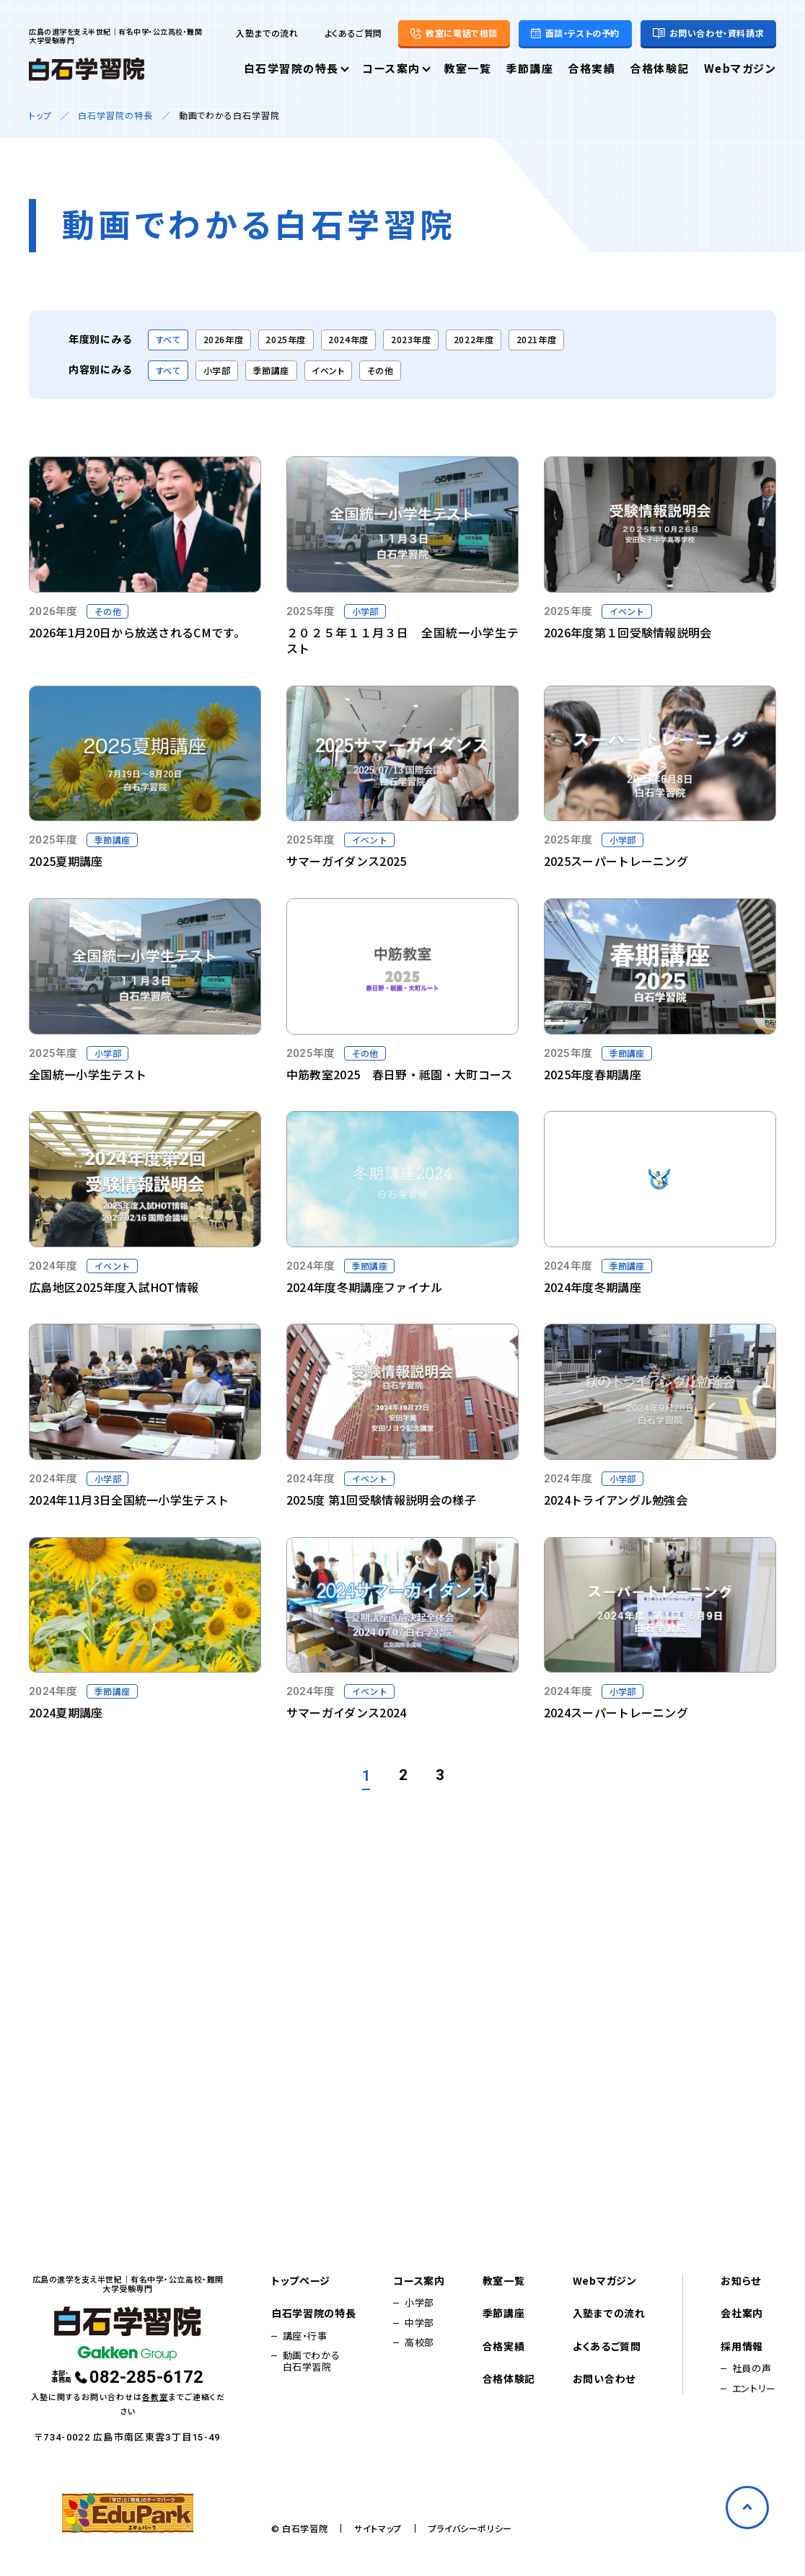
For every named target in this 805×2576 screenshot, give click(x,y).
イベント (328, 370)
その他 (380, 370)
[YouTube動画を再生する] (145, 548)
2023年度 (411, 339)
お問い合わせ (604, 2379)
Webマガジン (740, 69)
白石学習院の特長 (291, 69)
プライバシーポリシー (470, 2528)
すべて (168, 339)
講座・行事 (305, 2336)
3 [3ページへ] (440, 1775)
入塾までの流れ (267, 33)
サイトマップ (378, 2528)
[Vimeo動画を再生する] (402, 556)
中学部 (419, 2323)
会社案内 (742, 2313)
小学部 (217, 370)
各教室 (155, 2396)
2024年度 (348, 339)
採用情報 (742, 2346)
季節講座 (529, 69)
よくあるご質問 (353, 33)
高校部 (419, 2342)
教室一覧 (467, 69)
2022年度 (474, 339)
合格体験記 (660, 69)
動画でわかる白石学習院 (311, 2361)
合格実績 (591, 69)
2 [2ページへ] (403, 1775)
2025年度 (285, 339)
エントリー (754, 2388)
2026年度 (223, 339)
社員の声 (752, 2368)
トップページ (300, 2281)
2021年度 (536, 339)
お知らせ (741, 2281)
